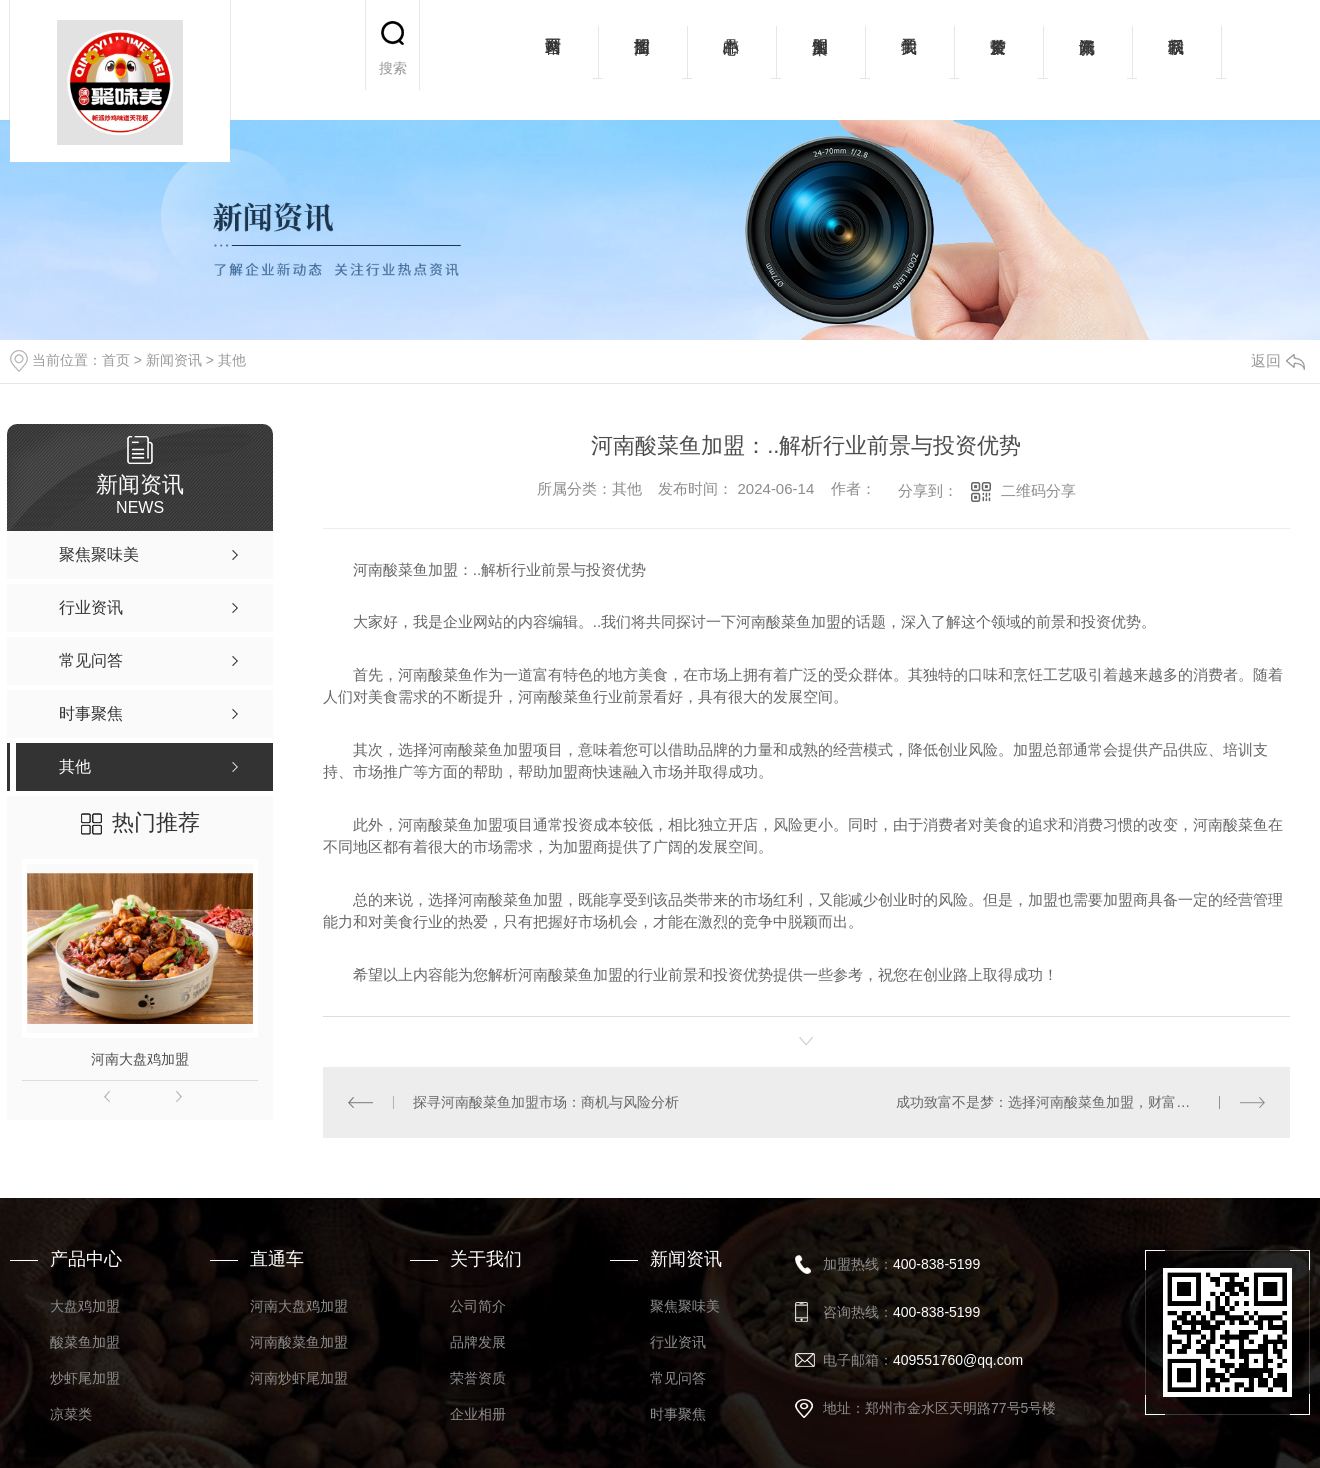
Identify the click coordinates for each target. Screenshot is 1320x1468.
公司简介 (478, 1306)
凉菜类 (71, 1414)
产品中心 (731, 60)
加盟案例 (820, 60)
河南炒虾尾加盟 (299, 1378)
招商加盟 (642, 60)
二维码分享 (1038, 490)
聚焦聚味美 (685, 1306)
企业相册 (478, 1414)
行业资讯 (678, 1342)
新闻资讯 (1087, 60)
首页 (116, 360)
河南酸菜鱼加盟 (299, 1342)
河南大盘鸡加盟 (140, 1059)
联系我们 (1176, 60)
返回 (1278, 360)
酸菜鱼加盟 (85, 1342)
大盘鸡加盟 (85, 1306)
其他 (232, 360)
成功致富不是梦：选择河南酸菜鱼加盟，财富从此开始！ (1071, 1102)
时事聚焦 (678, 1414)
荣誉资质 (998, 60)
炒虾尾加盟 (85, 1378)
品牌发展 (478, 1342)
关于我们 (909, 60)
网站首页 (553, 60)
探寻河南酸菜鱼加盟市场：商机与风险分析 (546, 1102)
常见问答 (678, 1378)
